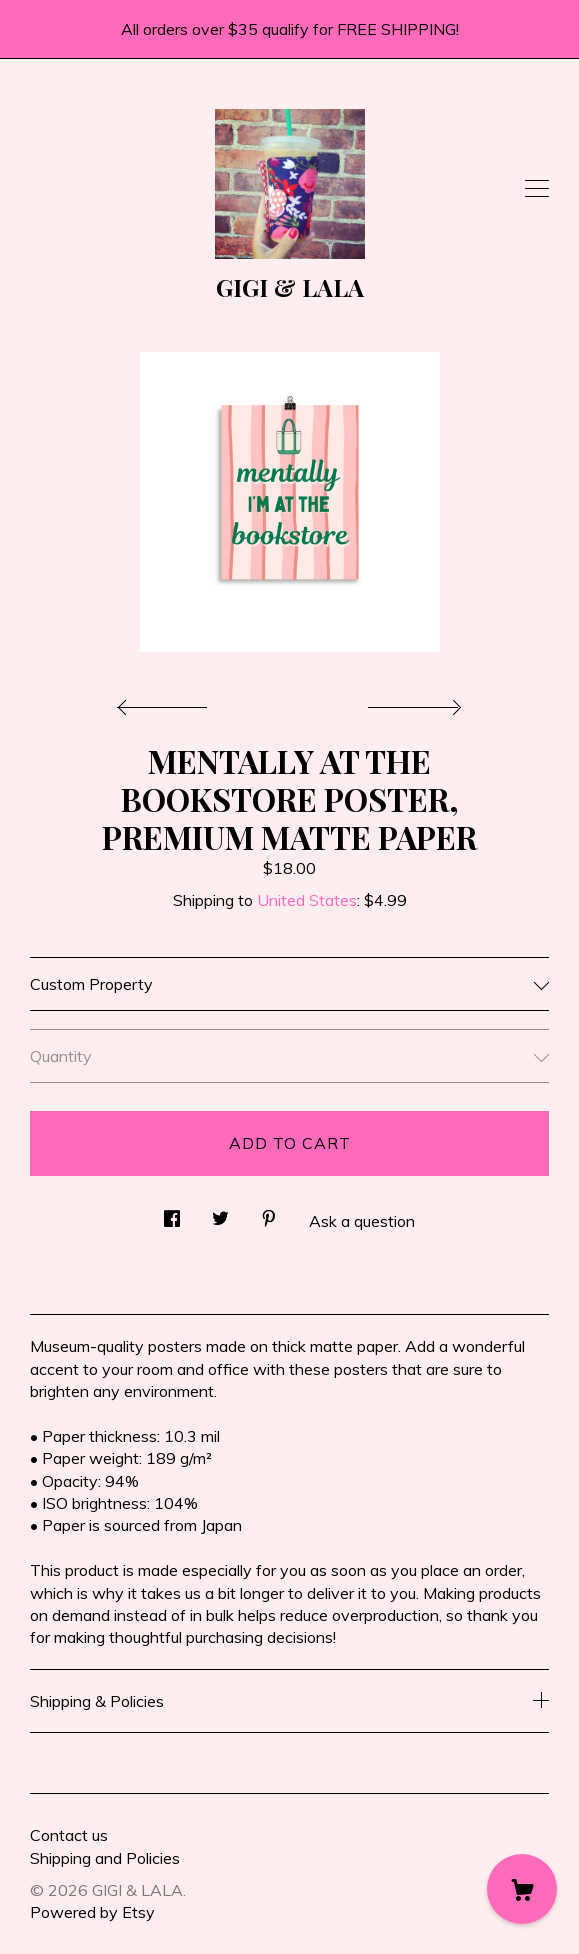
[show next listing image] (412, 702)
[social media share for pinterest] (269, 1212)
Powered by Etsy (92, 1912)
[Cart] (522, 1889)
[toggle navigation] (537, 189)
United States (307, 900)
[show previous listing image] (167, 702)
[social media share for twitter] (220, 1212)
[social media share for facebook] (172, 1212)
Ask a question (362, 1221)
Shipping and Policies (105, 1858)
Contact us (69, 1835)
